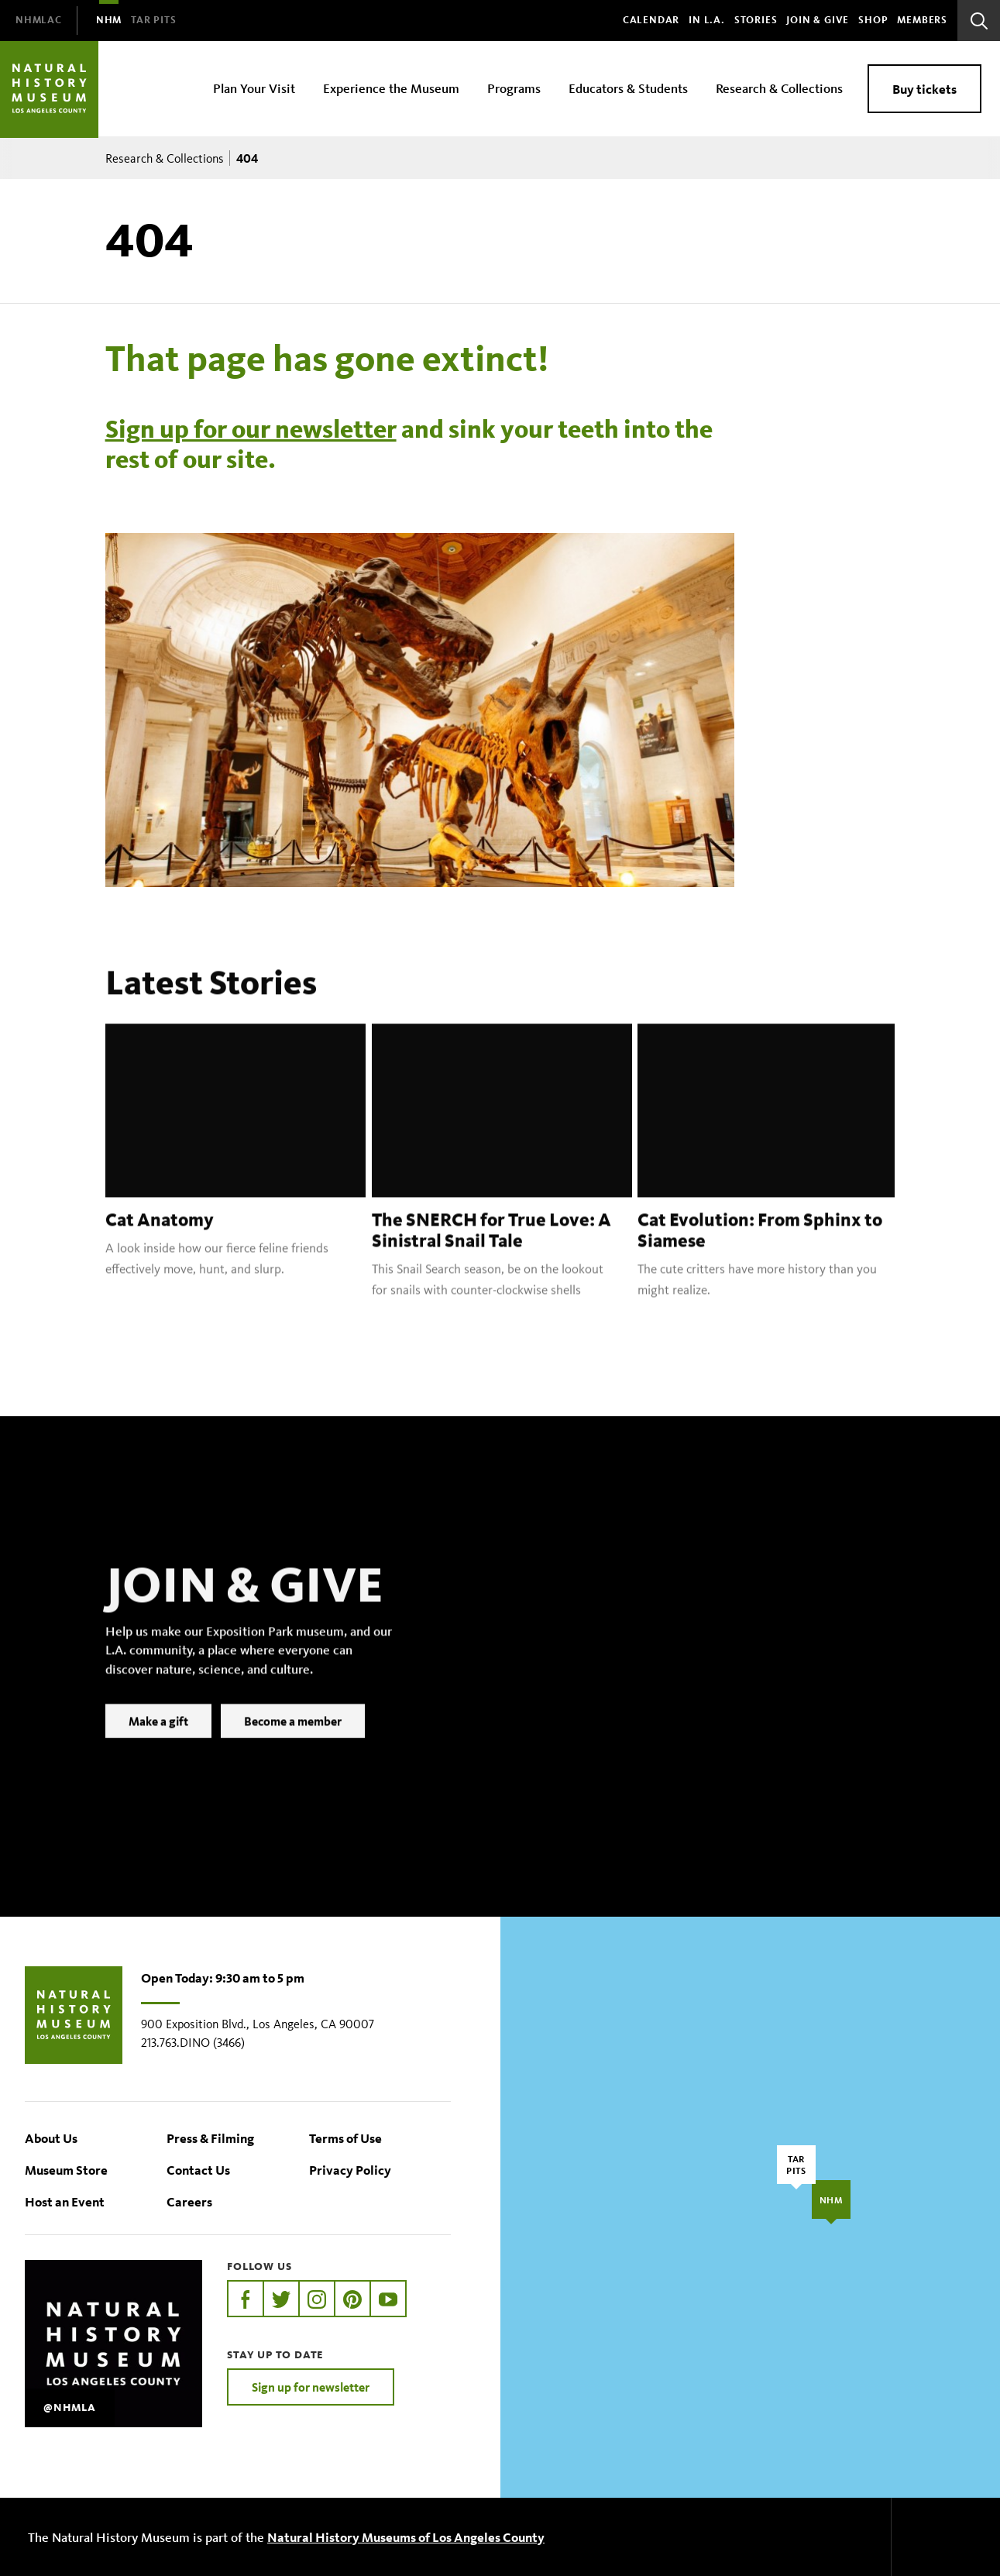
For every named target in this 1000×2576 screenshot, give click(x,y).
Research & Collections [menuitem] (779, 88)
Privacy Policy (350, 2170)
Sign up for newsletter (310, 2387)
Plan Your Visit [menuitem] (254, 88)
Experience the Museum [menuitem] (391, 88)
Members (922, 20)
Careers (189, 2201)
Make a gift (158, 1742)
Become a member (293, 1742)
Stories (756, 20)
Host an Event (65, 2201)
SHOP (873, 20)
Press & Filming (210, 2138)
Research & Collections (164, 158)
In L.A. (707, 20)
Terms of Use (345, 2138)
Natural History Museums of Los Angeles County (406, 2537)
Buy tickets (924, 89)
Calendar (651, 20)
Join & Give (817, 20)
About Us (51, 2138)
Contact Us (198, 2170)
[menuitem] (38, 20)
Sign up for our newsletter (251, 429)
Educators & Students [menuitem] (628, 88)
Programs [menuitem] (514, 88)
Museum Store (66, 2170)
